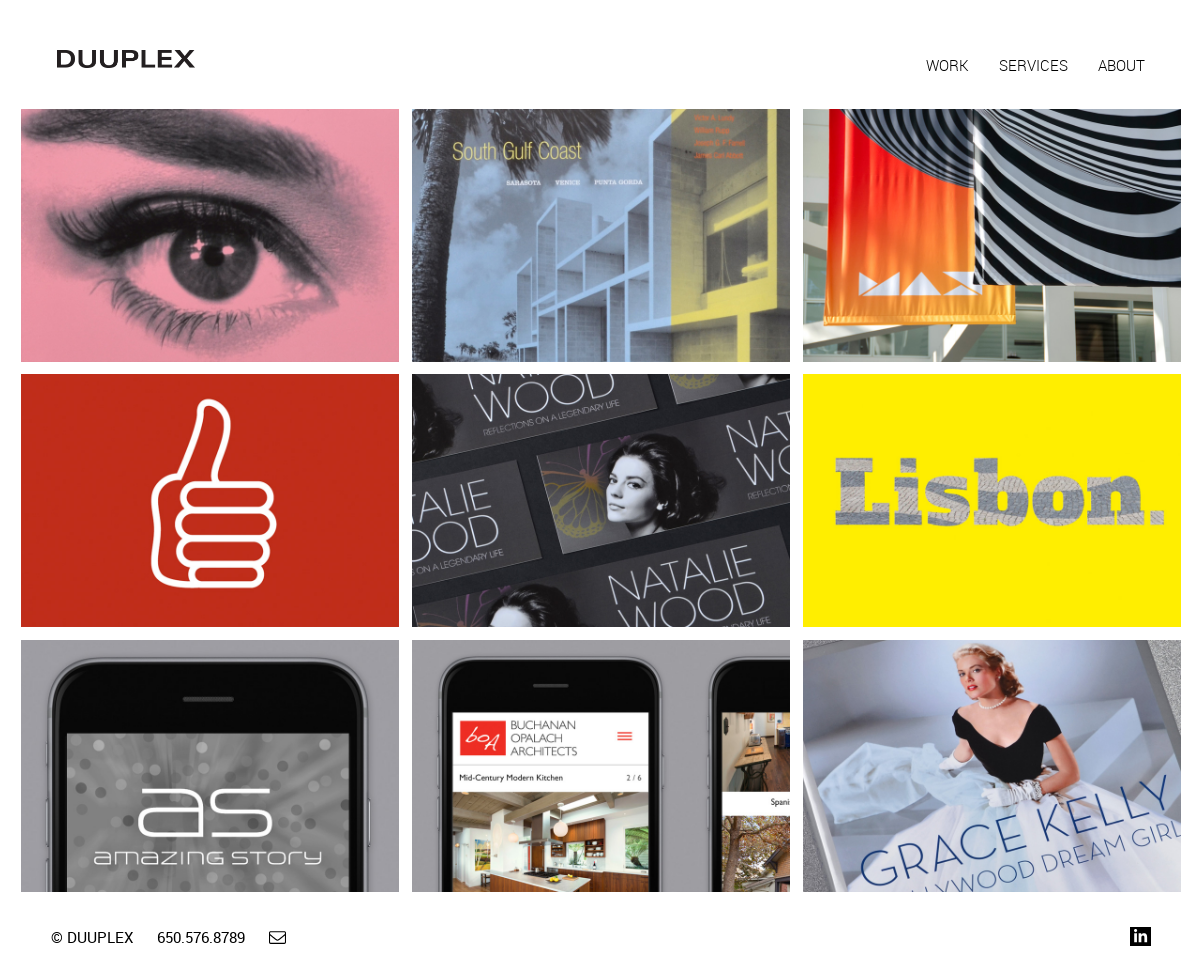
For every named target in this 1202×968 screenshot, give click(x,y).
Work (947, 65)
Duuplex (126, 59)
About (1121, 65)
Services (1033, 65)
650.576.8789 (201, 937)
